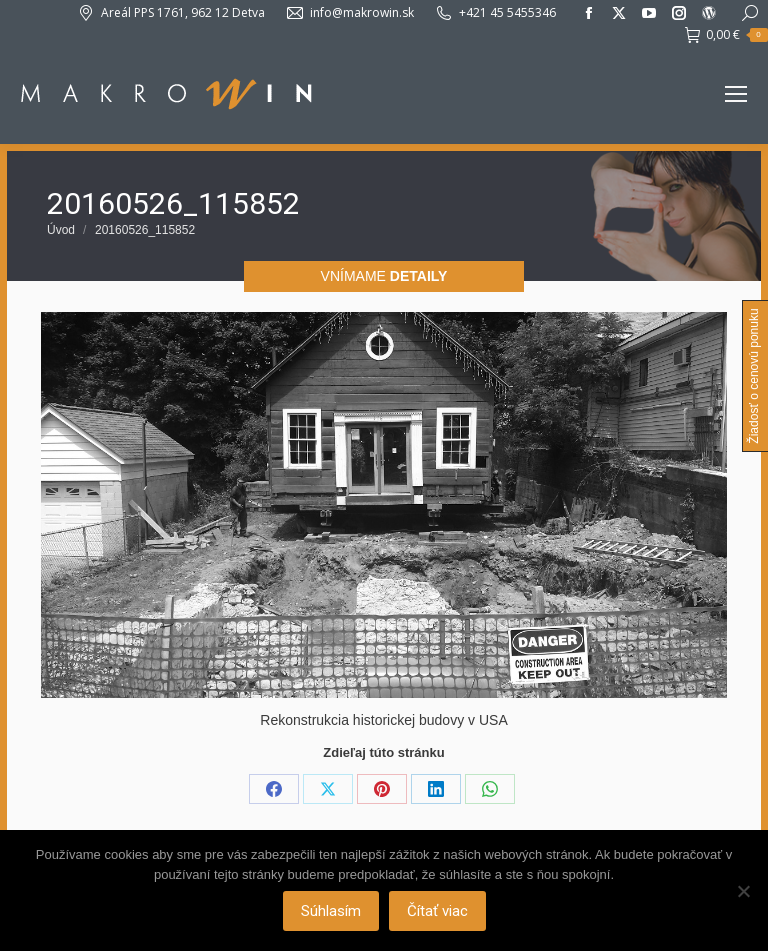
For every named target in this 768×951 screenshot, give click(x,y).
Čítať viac (437, 911)
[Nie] (743, 891)
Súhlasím (331, 911)
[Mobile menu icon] (736, 94)
